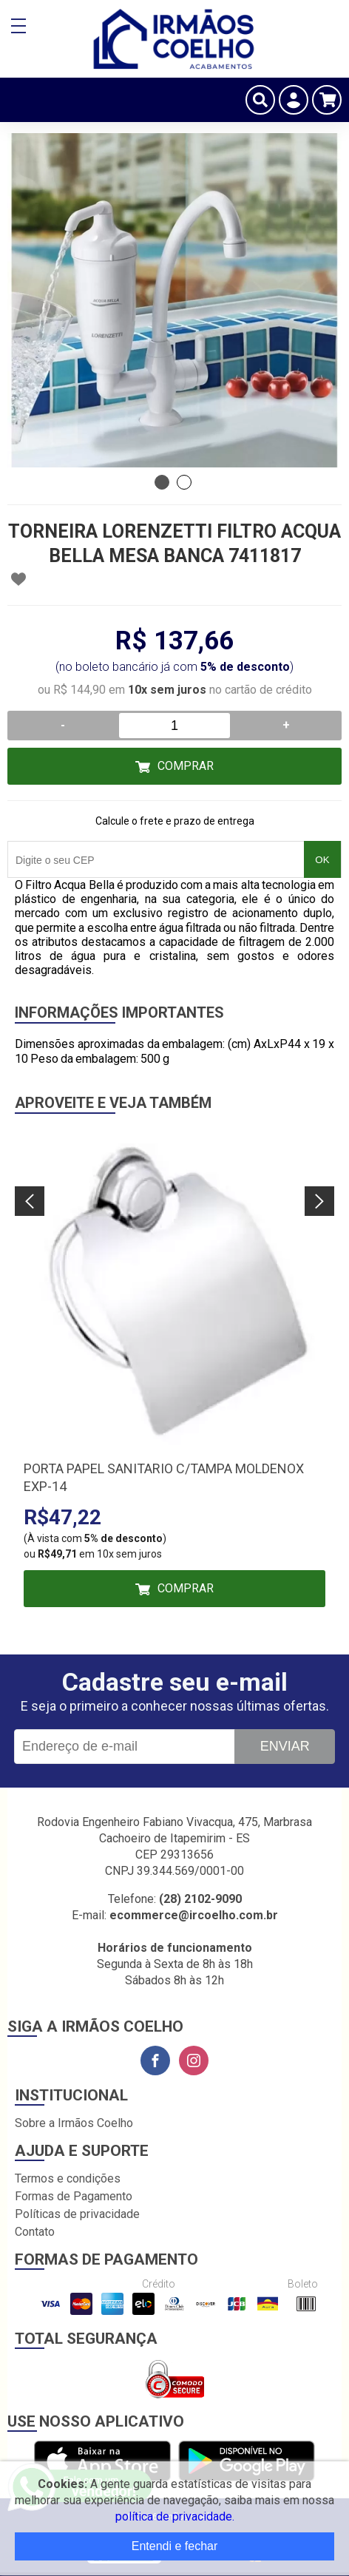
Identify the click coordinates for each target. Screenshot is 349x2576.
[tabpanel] (174, 300)
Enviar (285, 1746)
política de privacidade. (174, 2516)
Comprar (185, 766)
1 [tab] (162, 482)
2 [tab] (184, 482)
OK (322, 859)
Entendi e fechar (175, 2546)
